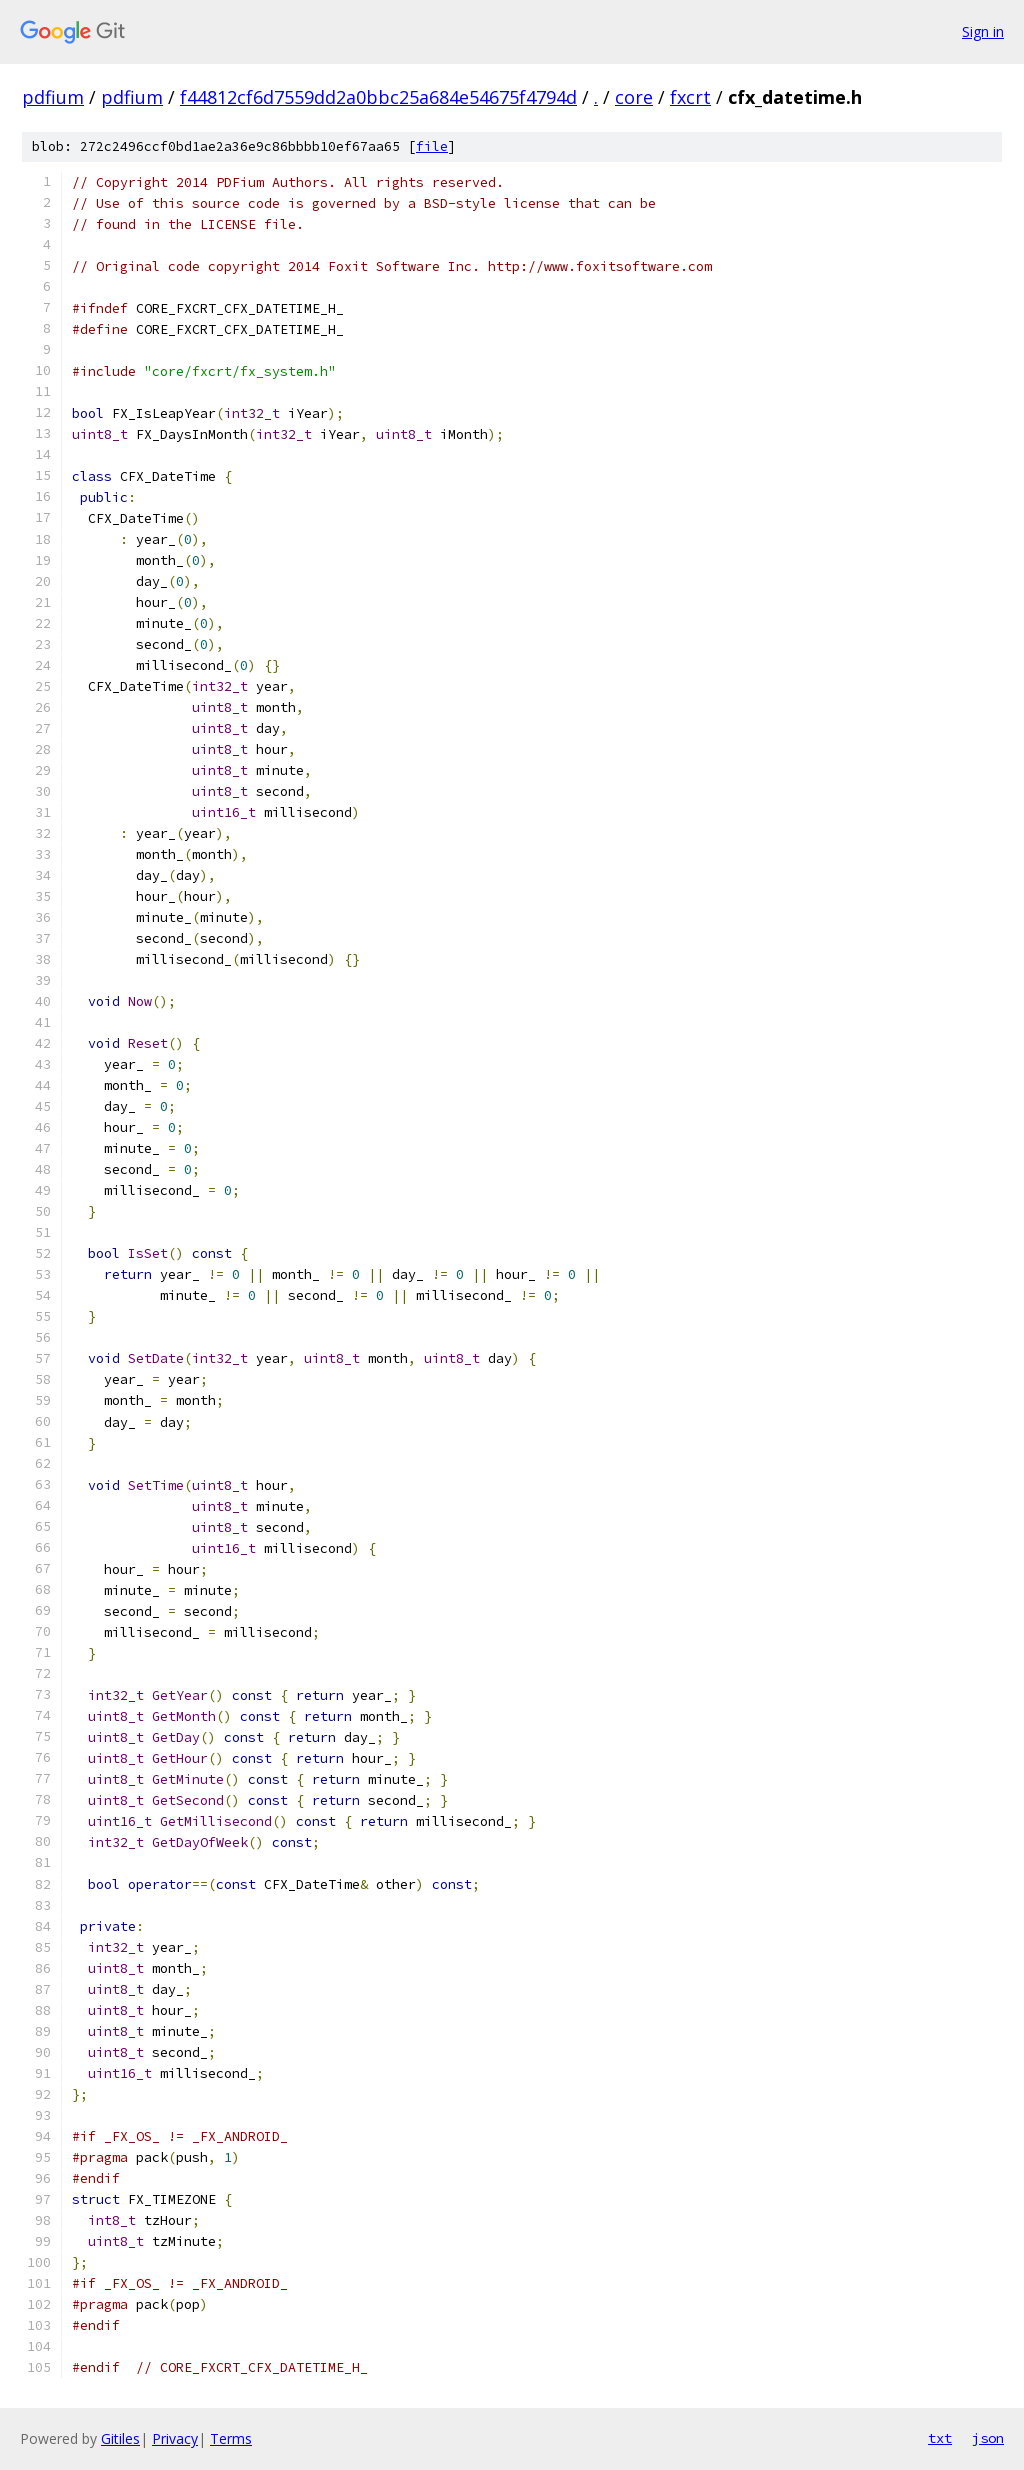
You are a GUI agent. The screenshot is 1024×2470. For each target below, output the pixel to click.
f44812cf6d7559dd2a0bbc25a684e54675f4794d (378, 97)
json (988, 2438)
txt (940, 2438)
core (634, 97)
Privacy (175, 2438)
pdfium (53, 97)
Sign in (983, 31)
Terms (231, 2438)
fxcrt (690, 97)
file (432, 146)
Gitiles (120, 2438)
